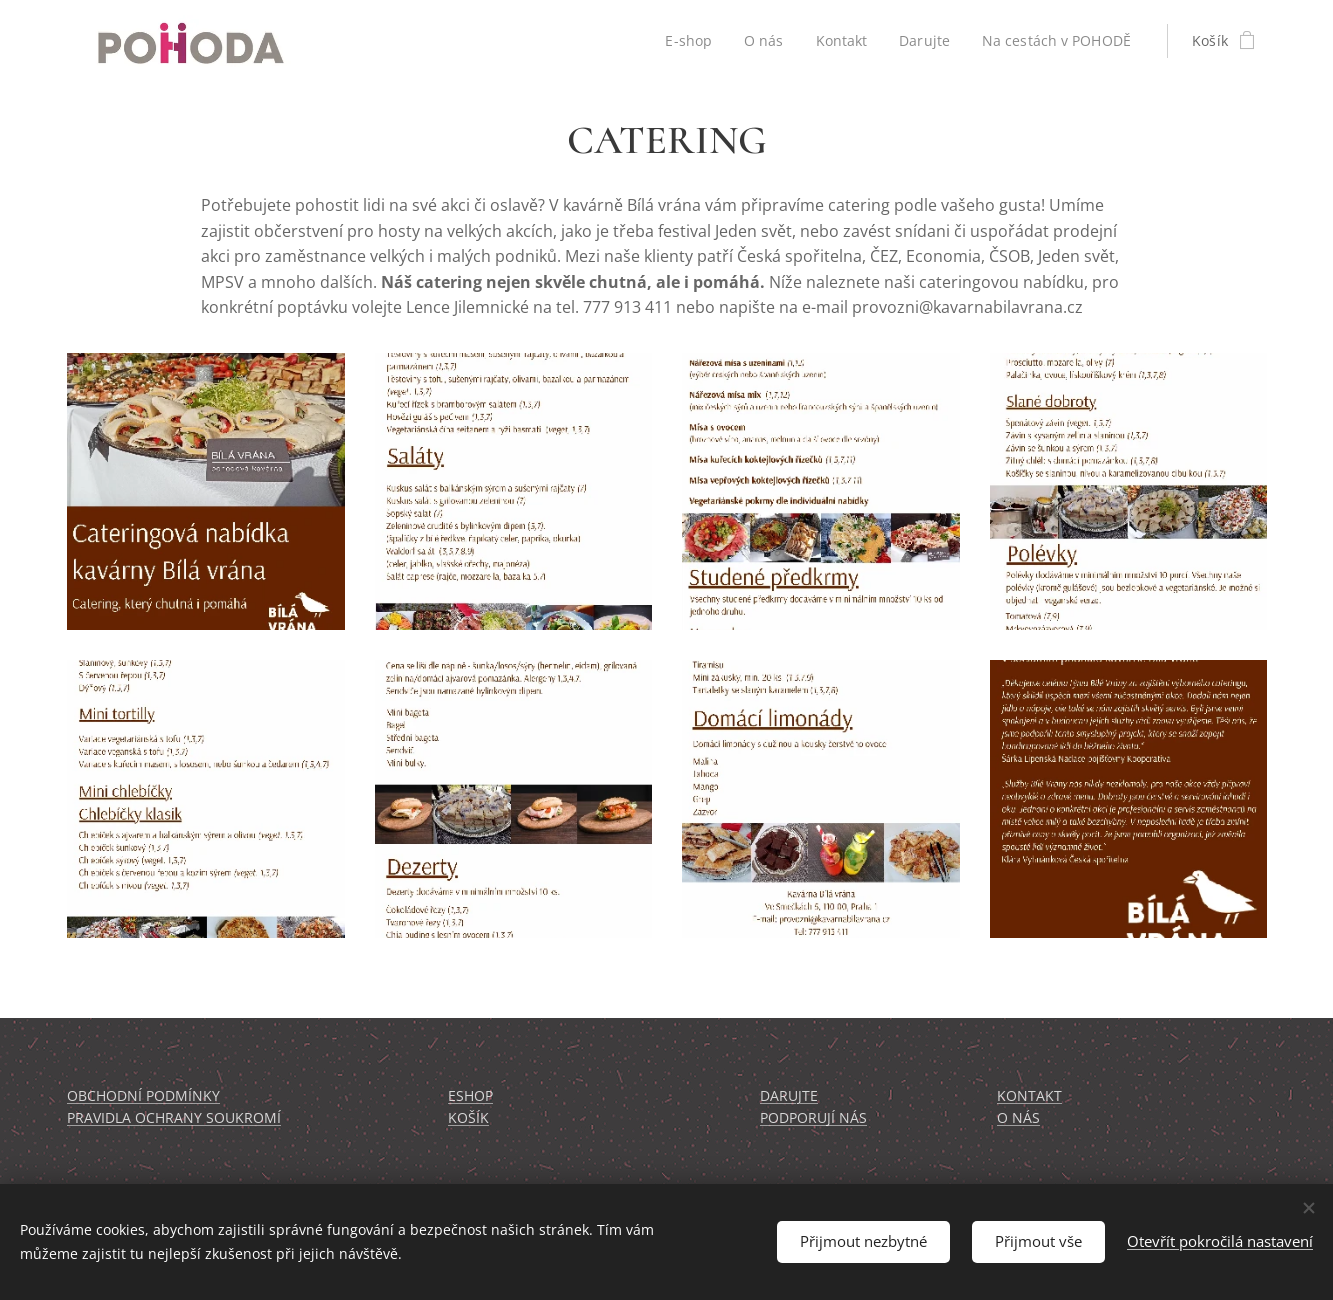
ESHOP (470, 1095)
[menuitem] (686, 41)
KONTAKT (1028, 1095)
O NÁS (1017, 1118)
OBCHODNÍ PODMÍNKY (143, 1095)
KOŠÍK (468, 1118)
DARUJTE (789, 1095)
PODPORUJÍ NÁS (813, 1118)
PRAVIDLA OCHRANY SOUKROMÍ (174, 1118)
